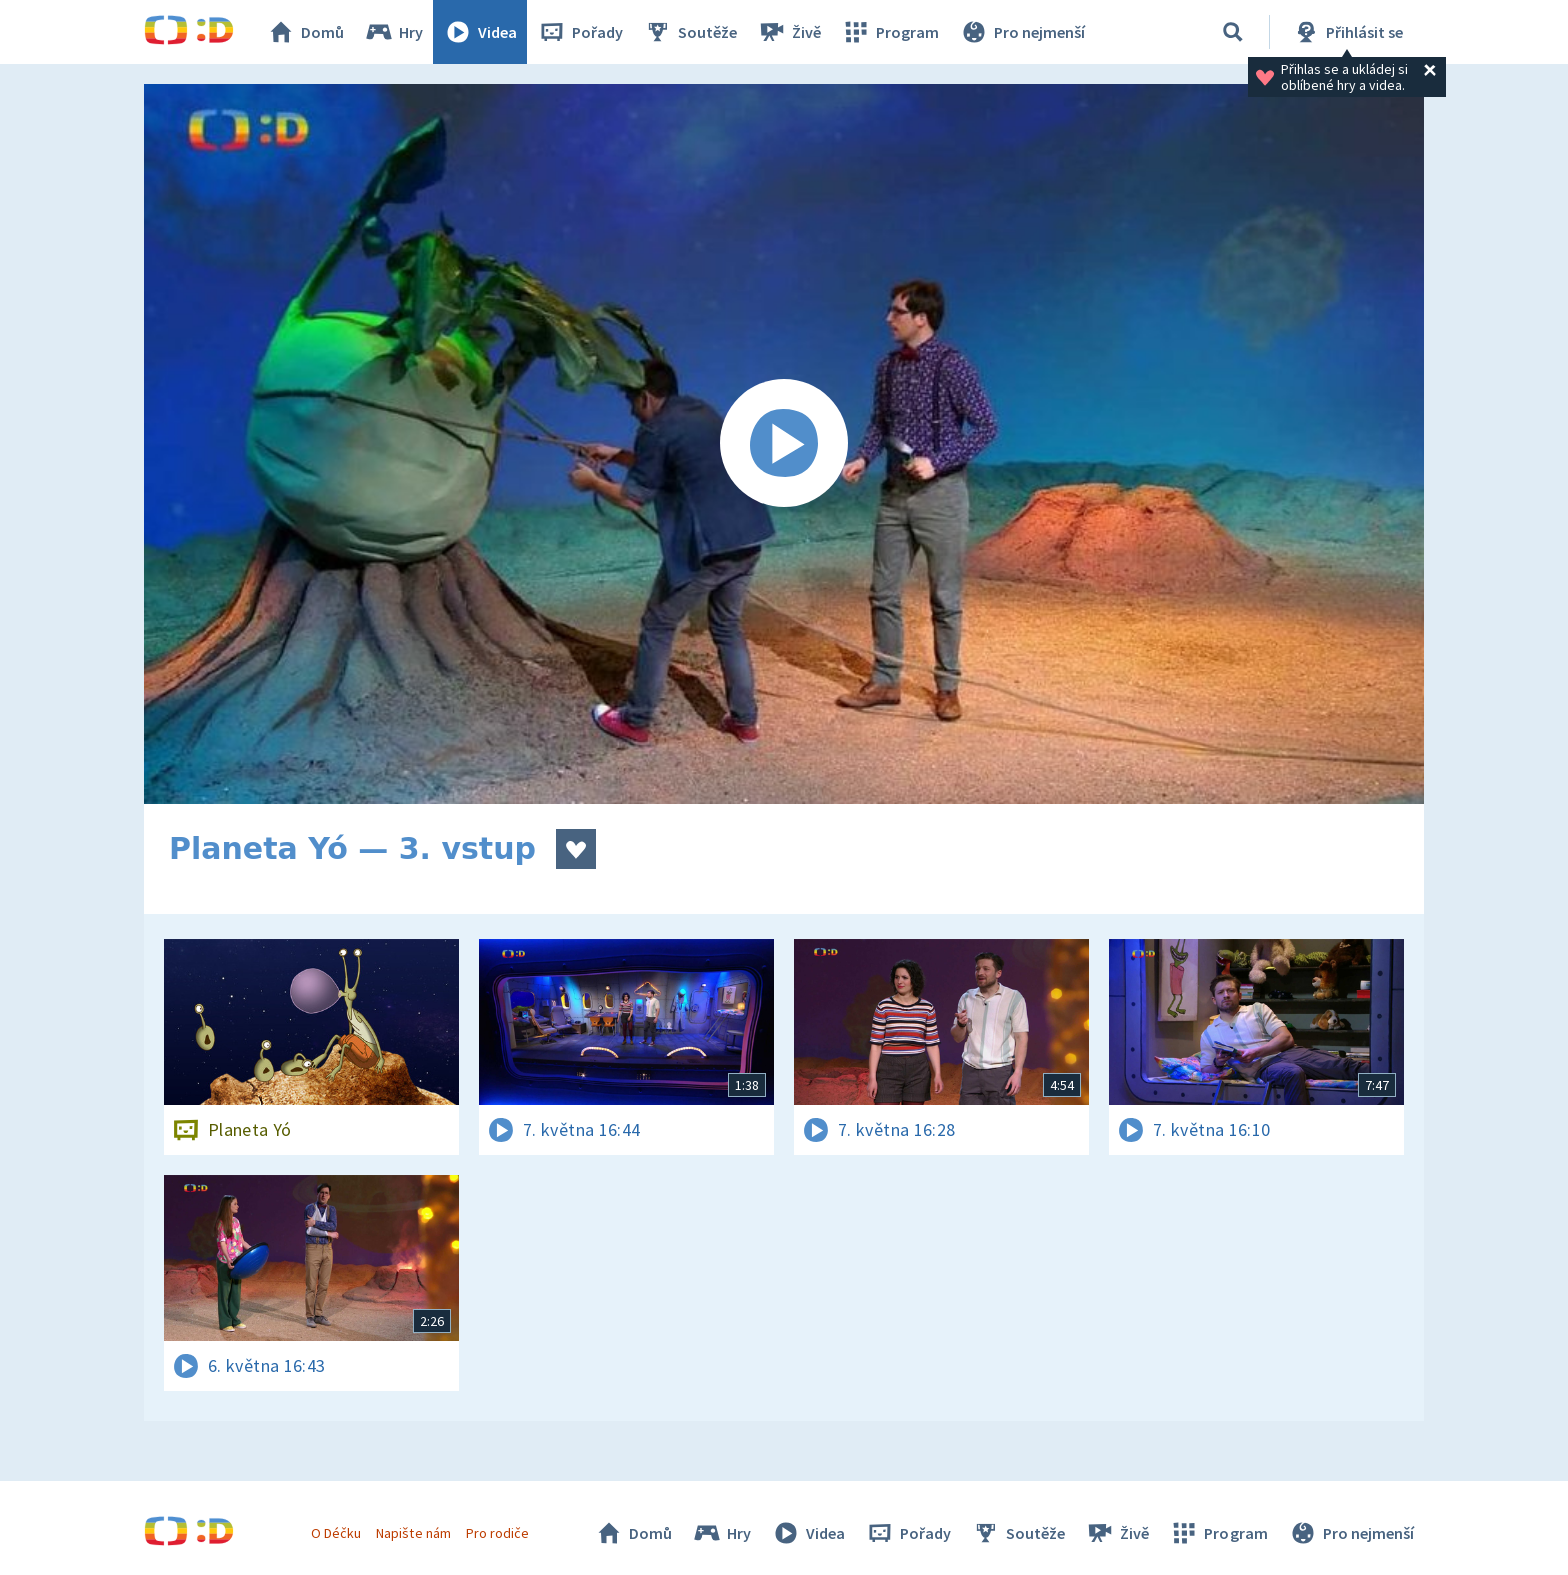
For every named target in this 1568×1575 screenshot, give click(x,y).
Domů (305, 32)
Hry (393, 32)
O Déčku (336, 1533)
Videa (480, 32)
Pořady (580, 32)
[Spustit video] (784, 444)
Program (890, 32)
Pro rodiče (497, 1533)
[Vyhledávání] (1233, 32)
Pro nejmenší (1022, 32)
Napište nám (413, 1533)
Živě (789, 32)
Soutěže (690, 32)
